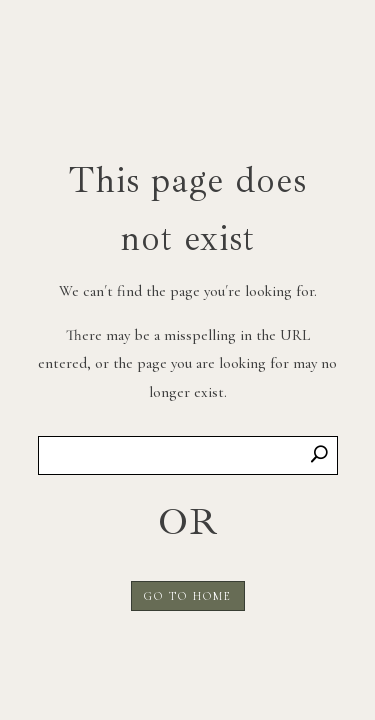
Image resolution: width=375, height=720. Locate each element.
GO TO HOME (188, 596)
